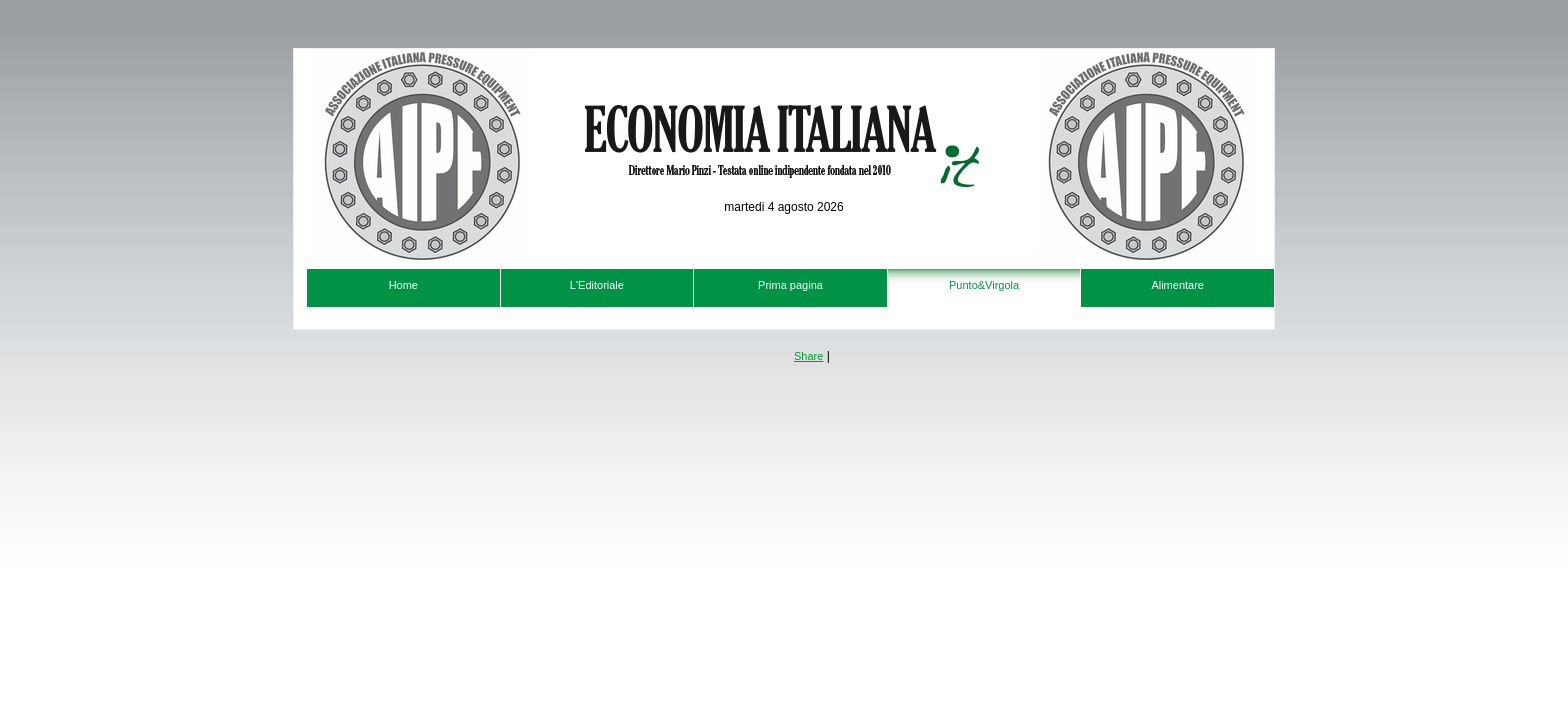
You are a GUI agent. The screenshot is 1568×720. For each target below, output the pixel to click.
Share (808, 356)
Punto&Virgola (984, 285)
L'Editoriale (597, 285)
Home (403, 285)
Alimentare (1177, 285)
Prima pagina (790, 285)
